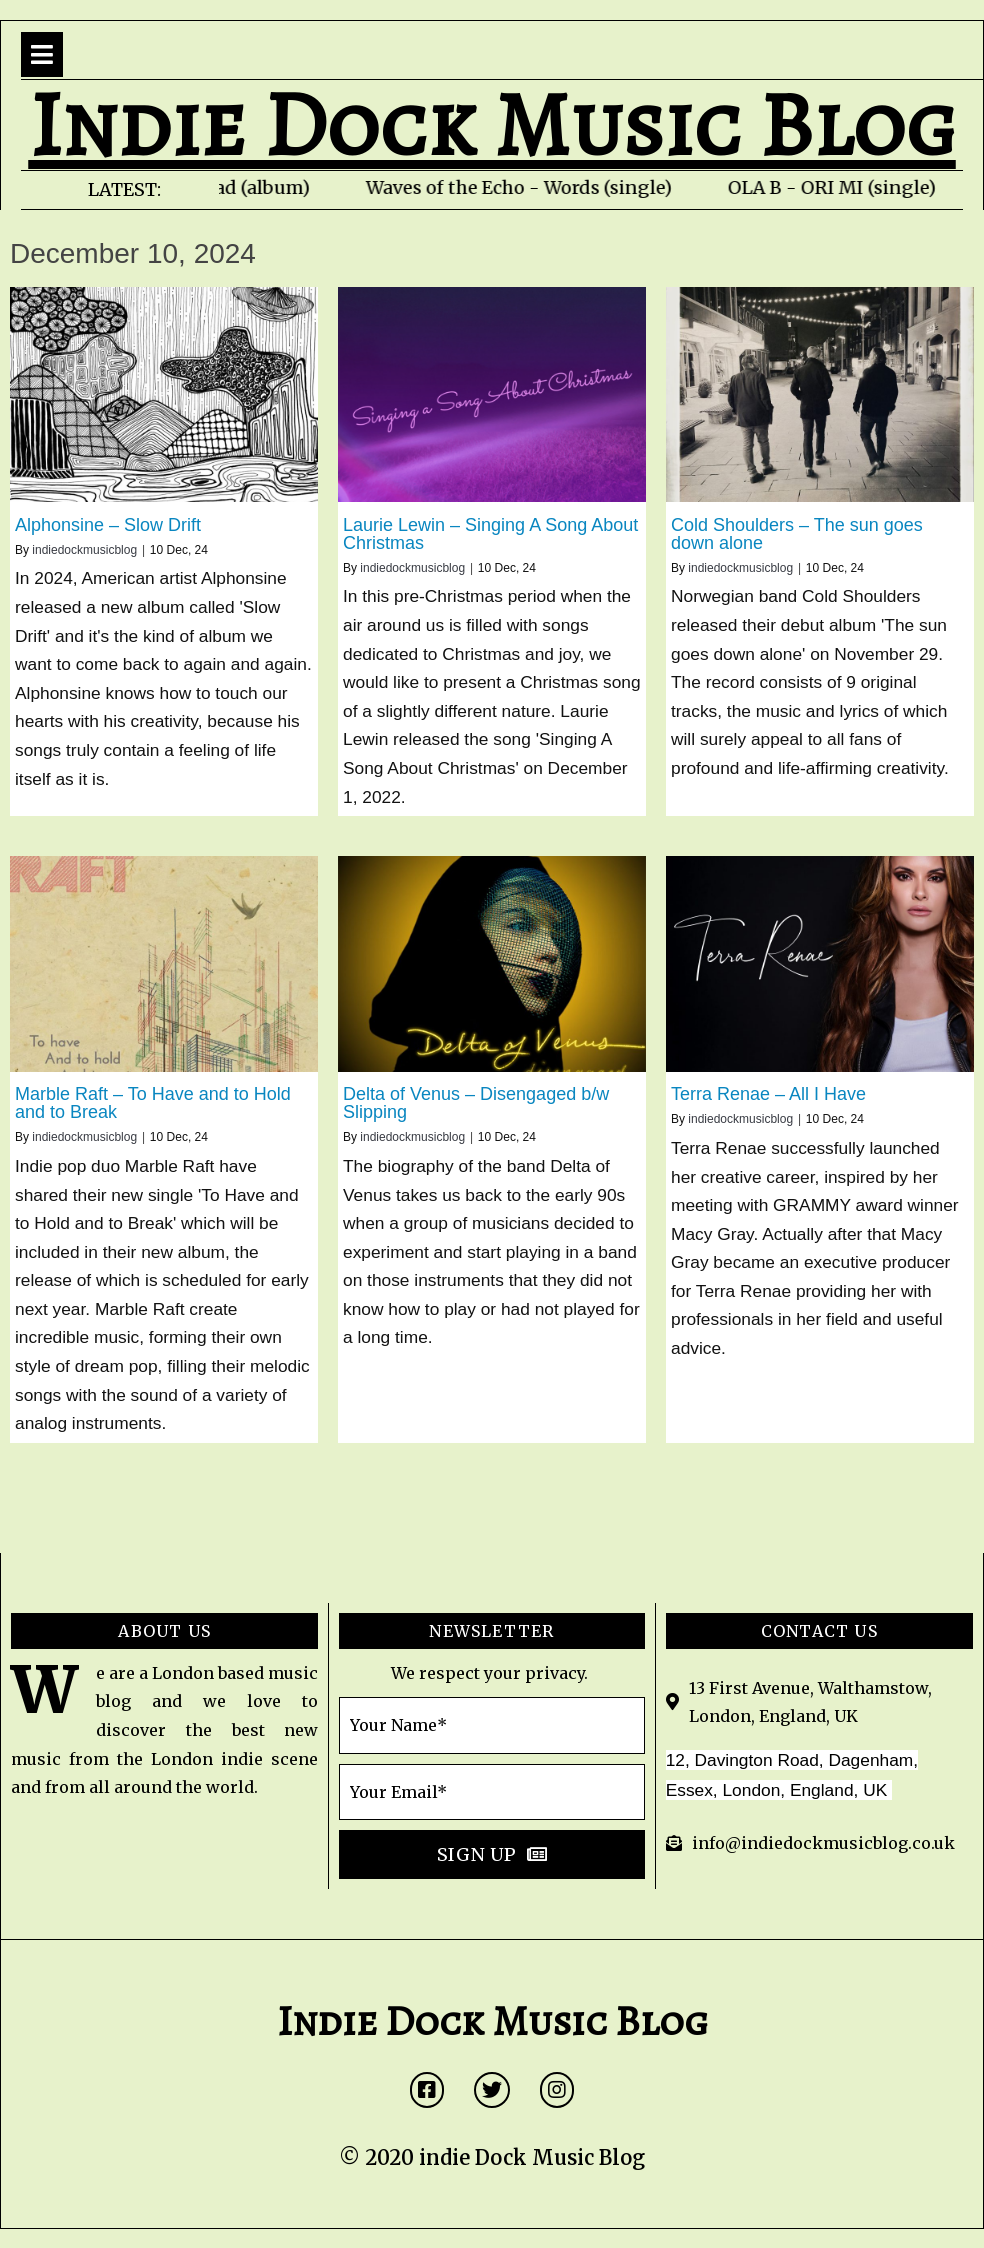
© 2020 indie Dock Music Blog (492, 2157)
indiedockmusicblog (84, 550)
